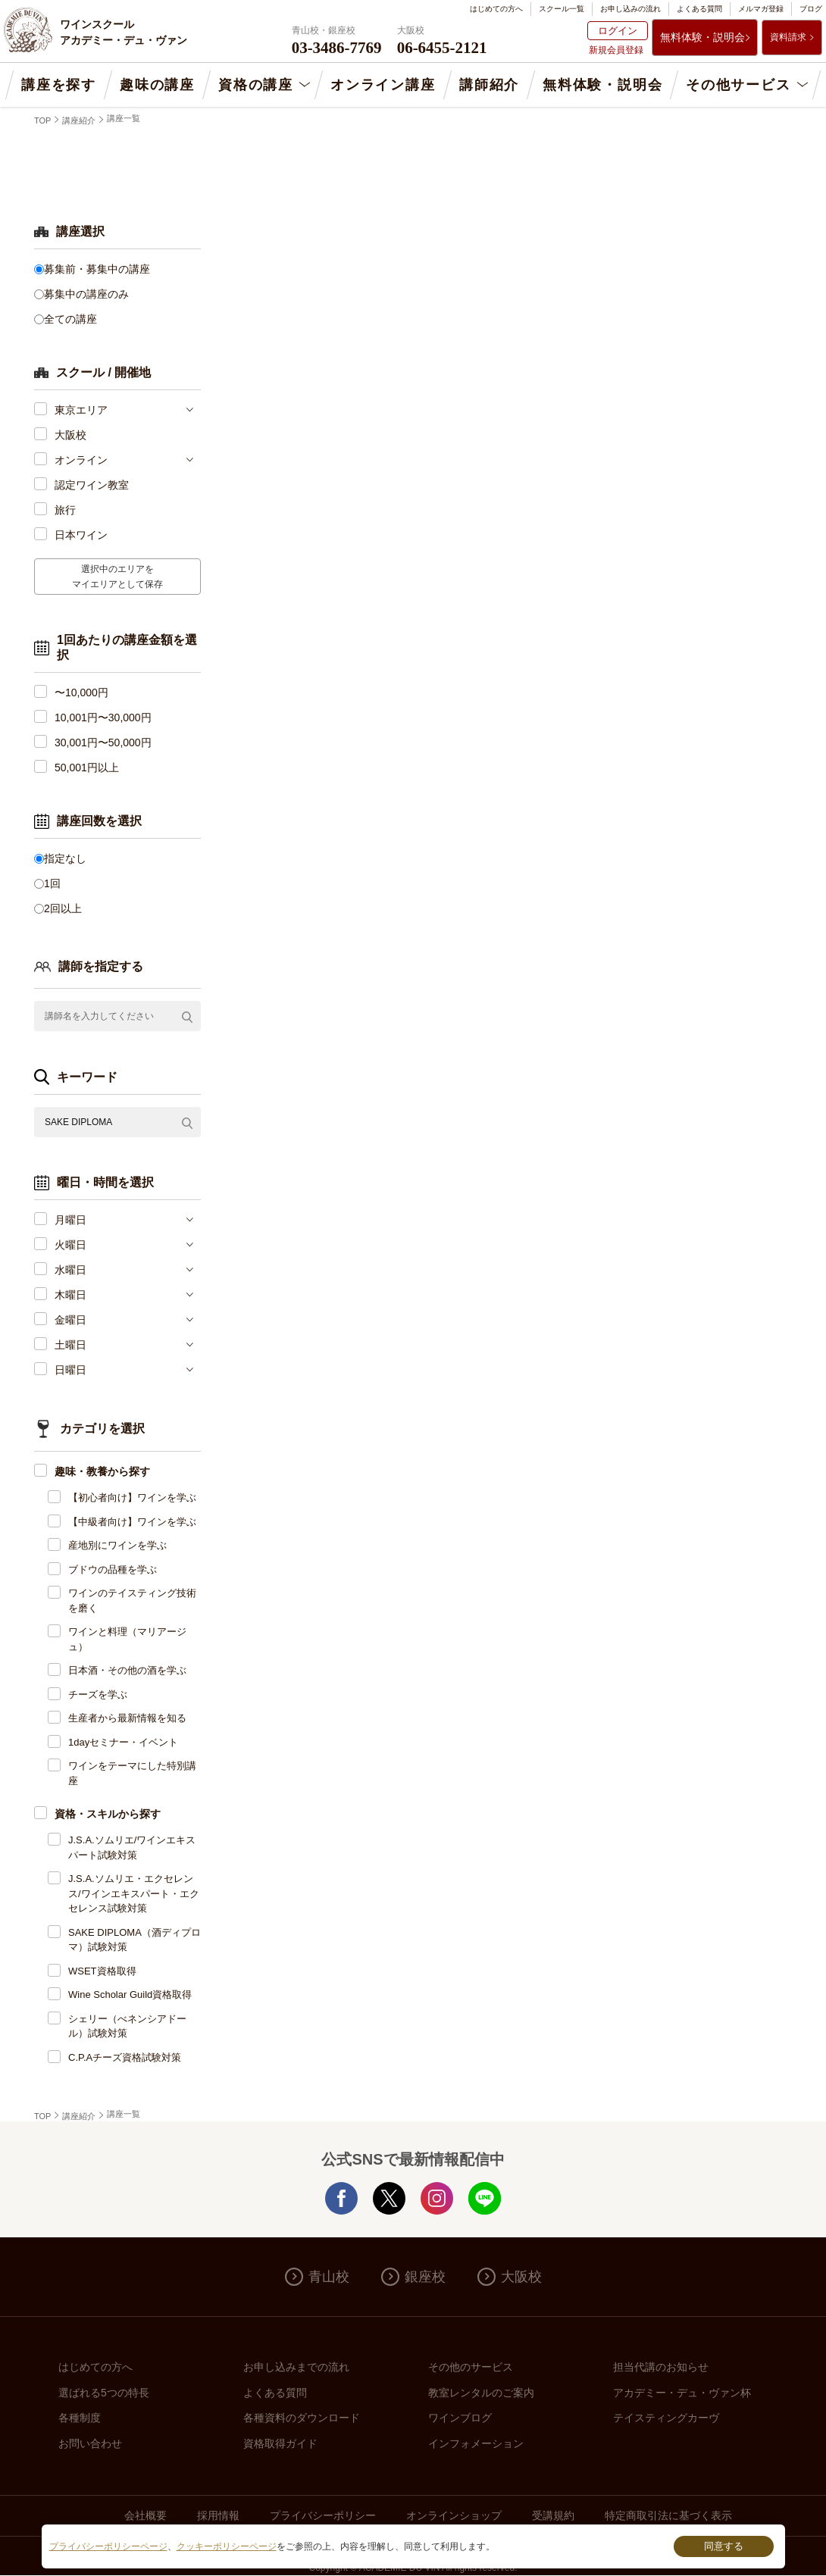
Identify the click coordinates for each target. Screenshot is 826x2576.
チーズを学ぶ (97, 1694)
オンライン (81, 460)
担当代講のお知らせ (661, 2367)
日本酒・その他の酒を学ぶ (127, 1670)
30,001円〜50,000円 (103, 742)
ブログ (810, 9)
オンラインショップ (454, 2515)
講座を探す (58, 84)
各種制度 (79, 2418)
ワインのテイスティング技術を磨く (132, 1600)
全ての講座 (70, 319)
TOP (42, 120)
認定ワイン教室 (92, 485)
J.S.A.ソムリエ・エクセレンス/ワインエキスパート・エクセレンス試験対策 (133, 1893)
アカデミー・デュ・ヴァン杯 (682, 2393)
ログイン (617, 30)
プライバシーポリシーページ (108, 2546)
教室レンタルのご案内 (481, 2393)
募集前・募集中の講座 (97, 269)
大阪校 (70, 435)
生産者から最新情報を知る (127, 1718)
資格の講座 (255, 84)
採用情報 (218, 2515)
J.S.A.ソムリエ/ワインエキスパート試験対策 (132, 1847)
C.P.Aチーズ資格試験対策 (124, 2057)
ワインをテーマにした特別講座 (132, 1773)
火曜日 (70, 1245)
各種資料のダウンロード (301, 2418)
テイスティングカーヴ (666, 2418)
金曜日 (70, 1320)
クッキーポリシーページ (227, 2546)
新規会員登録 (616, 50)
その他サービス (738, 84)
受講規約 (553, 2515)
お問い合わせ (90, 2443)
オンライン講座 (383, 84)
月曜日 (70, 1220)
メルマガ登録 (761, 9)
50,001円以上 (87, 767)
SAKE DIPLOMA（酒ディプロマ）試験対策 (134, 1940)
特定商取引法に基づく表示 (668, 2515)
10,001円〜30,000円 (103, 717)
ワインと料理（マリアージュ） (127, 1639)
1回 (52, 883)
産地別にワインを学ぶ (117, 1545)
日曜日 (70, 1370)
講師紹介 (489, 84)
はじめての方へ (496, 9)
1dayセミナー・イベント (123, 1742)
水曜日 (70, 1270)
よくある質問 (699, 9)
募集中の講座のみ (86, 294)
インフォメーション (476, 2443)
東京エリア (81, 410)
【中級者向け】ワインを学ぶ (132, 1521)
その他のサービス (470, 2367)
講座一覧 (123, 118)
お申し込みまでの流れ (296, 2367)
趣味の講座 (157, 84)
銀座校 (425, 2276)
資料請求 (788, 37)
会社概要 (145, 2515)
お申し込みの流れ (630, 9)
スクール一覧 (561, 9)
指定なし (65, 858)
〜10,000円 (81, 692)
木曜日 (70, 1295)
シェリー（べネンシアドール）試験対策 (127, 2026)
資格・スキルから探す (108, 1814)
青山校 (328, 2276)
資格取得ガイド (280, 2443)
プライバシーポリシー (323, 2515)
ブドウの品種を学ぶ (112, 1569)
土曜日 (70, 1345)
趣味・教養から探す (102, 1471)
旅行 (65, 510)
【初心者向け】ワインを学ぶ (132, 1497)
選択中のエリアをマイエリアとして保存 (117, 576)
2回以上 (63, 908)
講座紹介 (78, 120)
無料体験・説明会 (702, 37)
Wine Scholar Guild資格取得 (130, 1994)
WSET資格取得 (102, 1971)
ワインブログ (460, 2418)
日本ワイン (81, 535)
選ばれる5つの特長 (103, 2393)
